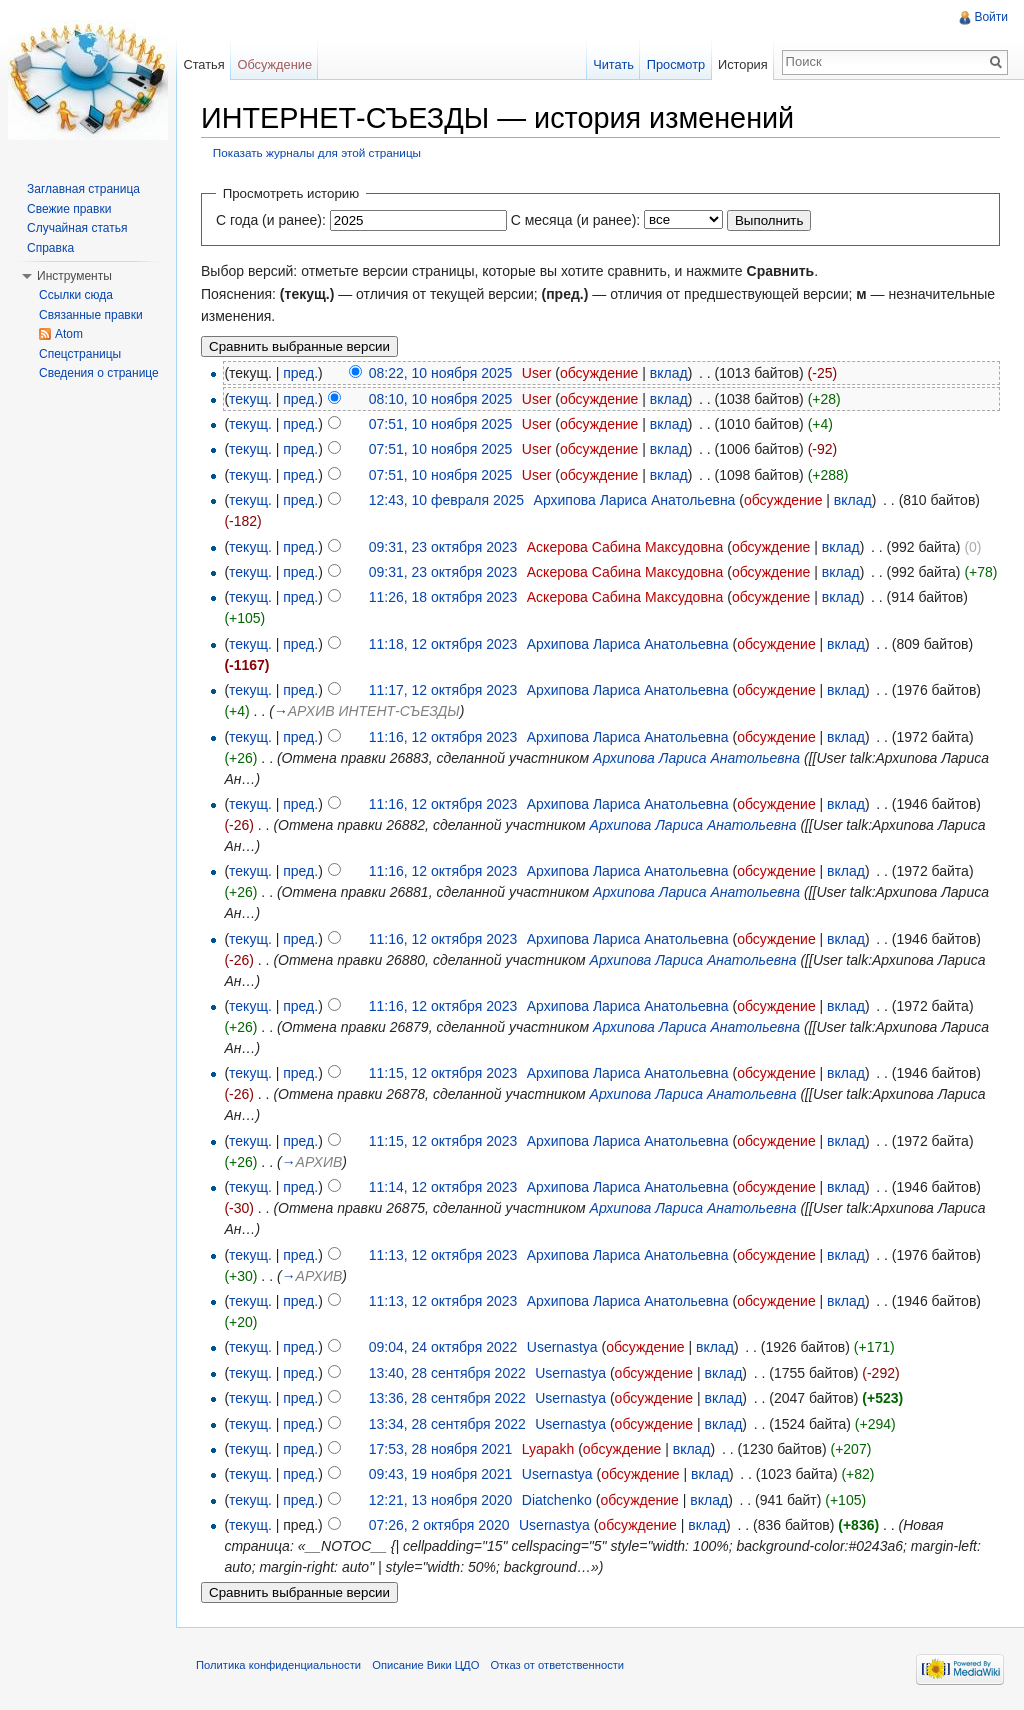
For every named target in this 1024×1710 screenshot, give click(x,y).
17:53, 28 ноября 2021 (441, 1449)
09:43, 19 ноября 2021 (441, 1474)
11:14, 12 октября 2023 (443, 1187)
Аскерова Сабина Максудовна (625, 547)
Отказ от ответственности (558, 1665)
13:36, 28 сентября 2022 (447, 1398)
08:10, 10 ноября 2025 (441, 399)
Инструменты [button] (74, 276)
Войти (991, 17)
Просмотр (676, 64)
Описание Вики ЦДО (425, 1665)
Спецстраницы (80, 354)
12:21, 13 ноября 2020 (441, 1500)
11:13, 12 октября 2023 (443, 1255)
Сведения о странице (99, 373)
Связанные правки (91, 315)
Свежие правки (69, 209)
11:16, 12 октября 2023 (443, 737)
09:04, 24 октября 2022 (443, 1347)
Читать (613, 64)
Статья (203, 64)
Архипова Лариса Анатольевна (635, 500)
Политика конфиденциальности (278, 1665)
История (743, 64)
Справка (50, 248)
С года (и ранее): (271, 220)
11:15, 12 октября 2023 (443, 1073)
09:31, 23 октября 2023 (443, 547)
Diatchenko (557, 1500)
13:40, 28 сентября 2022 (447, 1373)
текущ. (250, 399)
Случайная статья (77, 228)
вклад (669, 373)
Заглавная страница (83, 189)
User (537, 373)
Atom (69, 334)
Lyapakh (548, 1449)
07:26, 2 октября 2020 (439, 1525)
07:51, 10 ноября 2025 (441, 424)
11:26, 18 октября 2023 (443, 597)
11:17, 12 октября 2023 (443, 690)
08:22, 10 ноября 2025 (441, 373)
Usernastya (562, 1347)
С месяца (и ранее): (576, 220)
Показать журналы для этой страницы (317, 152)
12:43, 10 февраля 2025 (446, 500)
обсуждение (599, 373)
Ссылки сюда (76, 295)
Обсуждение (274, 64)
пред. (300, 373)
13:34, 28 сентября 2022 (447, 1424)
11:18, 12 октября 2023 (443, 644)
